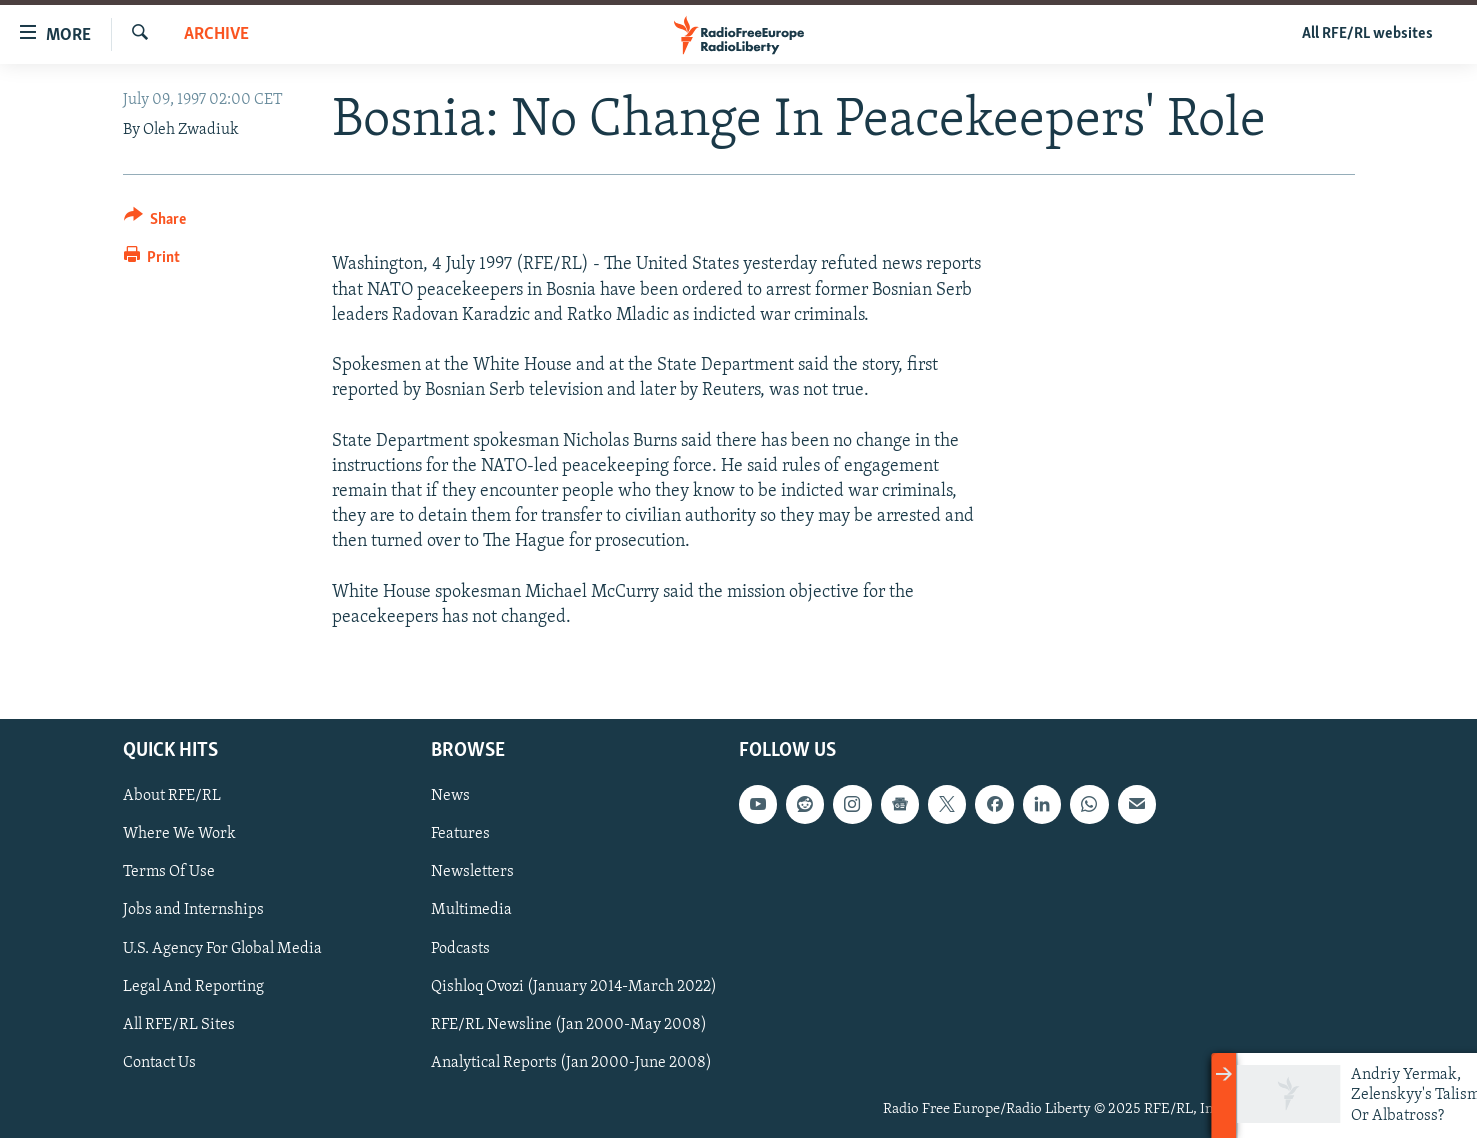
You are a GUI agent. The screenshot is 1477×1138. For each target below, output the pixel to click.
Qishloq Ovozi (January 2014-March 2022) (574, 987)
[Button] (155, 222)
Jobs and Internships (193, 911)
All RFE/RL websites (1367, 34)
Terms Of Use (169, 873)
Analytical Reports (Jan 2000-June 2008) (571, 1063)
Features (460, 835)
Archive (216, 34)
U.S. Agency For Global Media (222, 949)
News (450, 797)
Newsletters (472, 873)
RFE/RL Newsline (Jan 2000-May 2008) (569, 1025)
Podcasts (460, 949)
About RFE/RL (172, 797)
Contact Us (159, 1063)
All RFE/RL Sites (179, 1025)
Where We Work (179, 835)
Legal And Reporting (193, 987)
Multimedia (471, 911)
